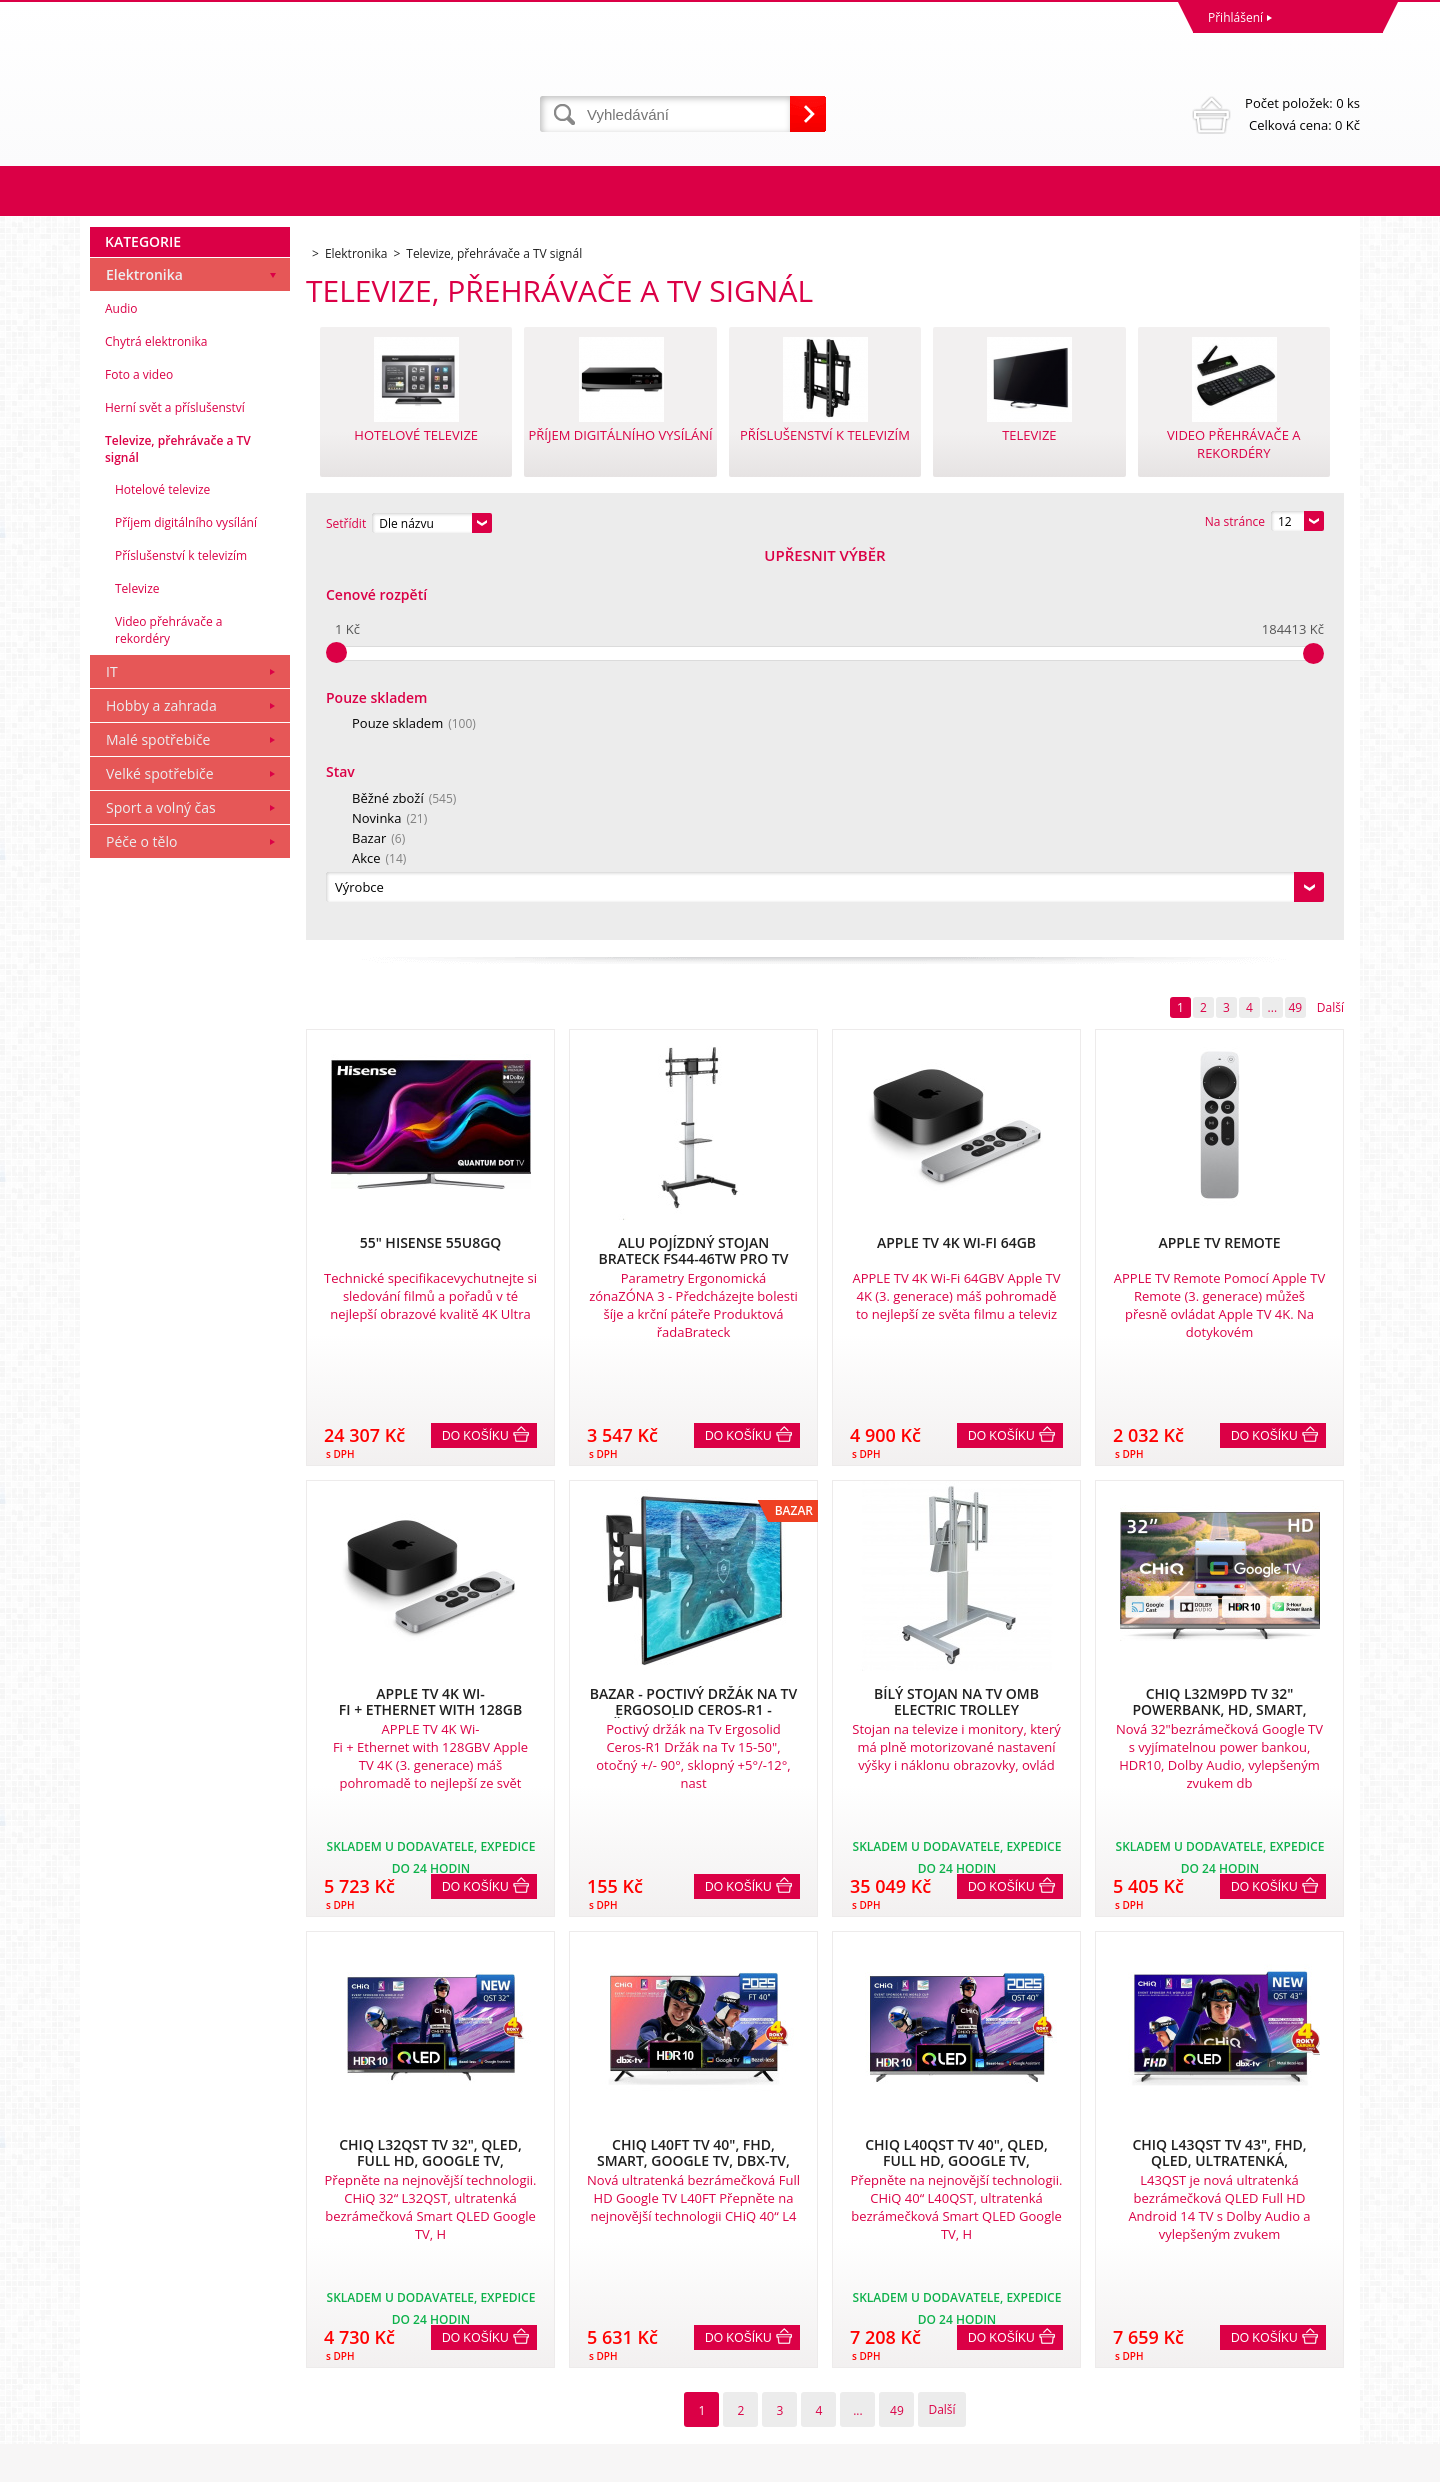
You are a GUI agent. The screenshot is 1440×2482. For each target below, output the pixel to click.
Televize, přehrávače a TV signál (178, 836)
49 (1295, 620)
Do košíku (475, 1049)
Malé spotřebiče (158, 1126)
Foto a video (139, 761)
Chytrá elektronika (156, 728)
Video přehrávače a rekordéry (168, 1017)
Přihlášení (1235, 17)
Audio (121, 695)
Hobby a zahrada (161, 1092)
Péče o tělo (141, 1228)
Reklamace (125, 2275)
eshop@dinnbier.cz (463, 2385)
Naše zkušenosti (770, 2275)
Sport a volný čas (161, 1194)
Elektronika (144, 661)
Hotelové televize (162, 876)
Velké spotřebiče (160, 1160)
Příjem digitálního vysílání (186, 909)
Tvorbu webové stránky (1177, 2461)
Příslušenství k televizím (181, 942)
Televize (137, 975)
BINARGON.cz (1321, 2461)
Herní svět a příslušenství (175, 794)
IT (112, 1058)
